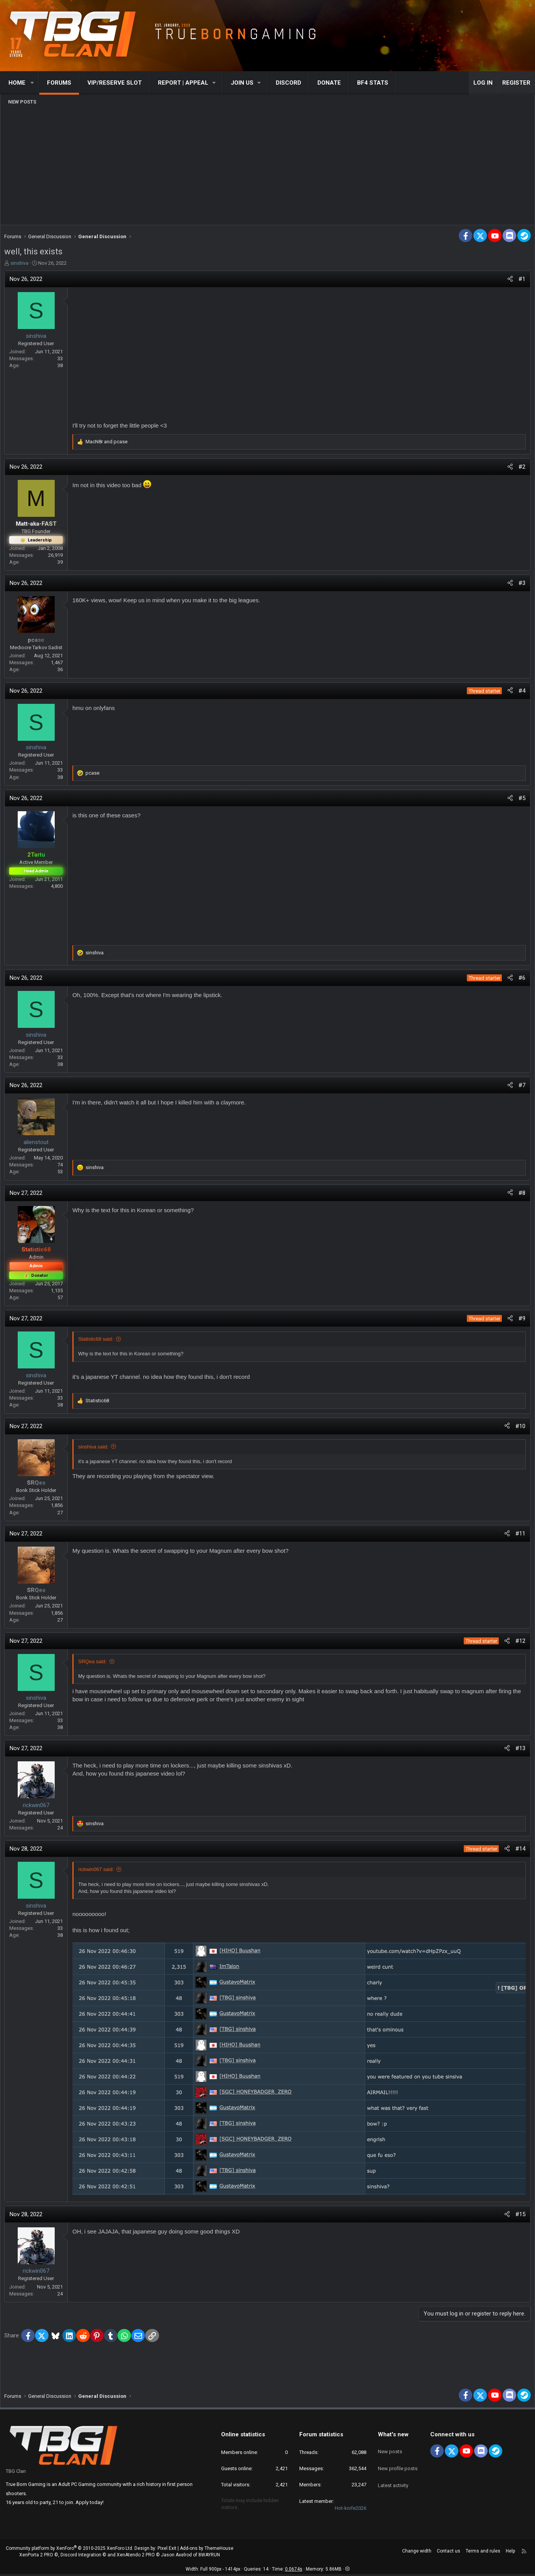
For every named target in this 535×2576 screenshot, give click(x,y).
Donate (329, 82)
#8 (520, 1194)
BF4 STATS (372, 82)
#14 (518, 1850)
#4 (520, 692)
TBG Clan (16, 2473)
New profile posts (398, 2463)
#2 (520, 468)
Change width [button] (416, 2553)
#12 (518, 1642)
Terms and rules (483, 2553)
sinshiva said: (95, 1449)
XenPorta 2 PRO (36, 2556)
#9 (520, 1320)
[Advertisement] (268, 165)
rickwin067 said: (98, 1871)
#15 (518, 2213)
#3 (520, 584)
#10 (518, 1428)
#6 (520, 979)
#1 (520, 280)
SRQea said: (94, 1663)
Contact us (448, 2553)
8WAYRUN (209, 2556)
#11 (518, 1535)
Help (510, 2553)
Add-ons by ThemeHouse (206, 2550)
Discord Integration (80, 2556)
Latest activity (393, 2477)
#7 (520, 1087)
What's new (393, 2435)
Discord (288, 82)
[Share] (508, 281)
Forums (59, 82)
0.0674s (293, 2570)
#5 (520, 800)
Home (16, 82)
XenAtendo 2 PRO (136, 2556)
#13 (518, 1750)
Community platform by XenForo (69, 2550)
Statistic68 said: (97, 1341)
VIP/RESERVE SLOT (114, 82)
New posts (22, 102)
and (108, 443)
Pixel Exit (167, 2550)
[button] (33, 83)
